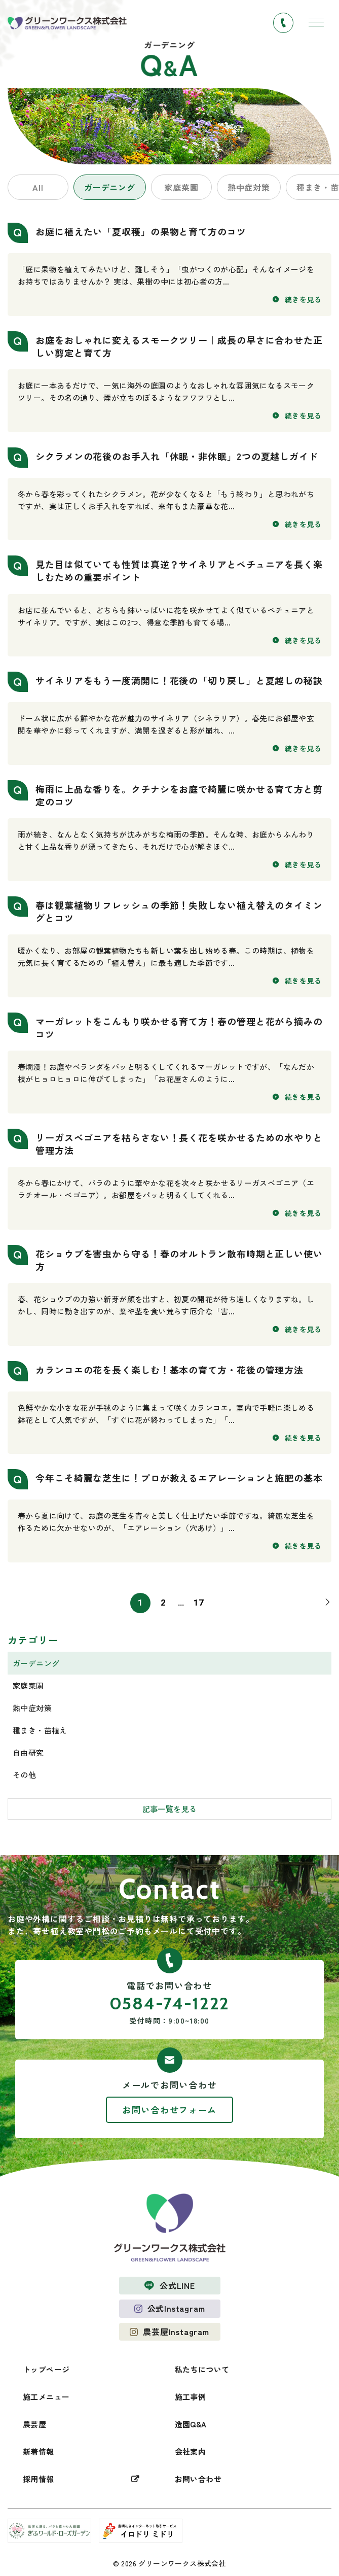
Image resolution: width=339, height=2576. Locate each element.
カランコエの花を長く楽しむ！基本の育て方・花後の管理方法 (169, 1369)
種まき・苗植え (40, 1730)
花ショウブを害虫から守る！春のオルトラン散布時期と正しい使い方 (179, 1260)
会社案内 (190, 2451)
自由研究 (28, 1752)
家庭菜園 (181, 187)
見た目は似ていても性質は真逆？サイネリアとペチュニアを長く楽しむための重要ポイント (179, 570)
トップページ (46, 2369)
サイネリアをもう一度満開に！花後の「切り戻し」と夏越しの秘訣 (179, 680)
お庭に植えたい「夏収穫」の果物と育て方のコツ (140, 231)
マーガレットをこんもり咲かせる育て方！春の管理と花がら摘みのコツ (179, 1027)
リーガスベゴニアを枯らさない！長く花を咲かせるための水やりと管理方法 (179, 1144)
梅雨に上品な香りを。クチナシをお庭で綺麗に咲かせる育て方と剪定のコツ (179, 795)
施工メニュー (46, 2396)
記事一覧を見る (169, 1808)
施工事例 (190, 2396)
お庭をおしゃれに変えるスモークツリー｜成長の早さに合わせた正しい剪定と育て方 (179, 346)
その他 (24, 1774)
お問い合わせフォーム (169, 2109)
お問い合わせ (198, 2479)
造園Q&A (191, 2424)
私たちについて (202, 2369)
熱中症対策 (249, 187)
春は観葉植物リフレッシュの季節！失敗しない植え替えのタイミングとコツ (179, 911)
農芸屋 (34, 2424)
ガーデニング (109, 187)
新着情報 (38, 2451)
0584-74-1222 (169, 2003)
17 (199, 1602)
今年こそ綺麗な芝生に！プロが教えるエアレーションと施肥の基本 (179, 1477)
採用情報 (38, 2479)
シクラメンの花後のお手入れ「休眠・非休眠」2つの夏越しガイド (176, 456)
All (37, 187)
